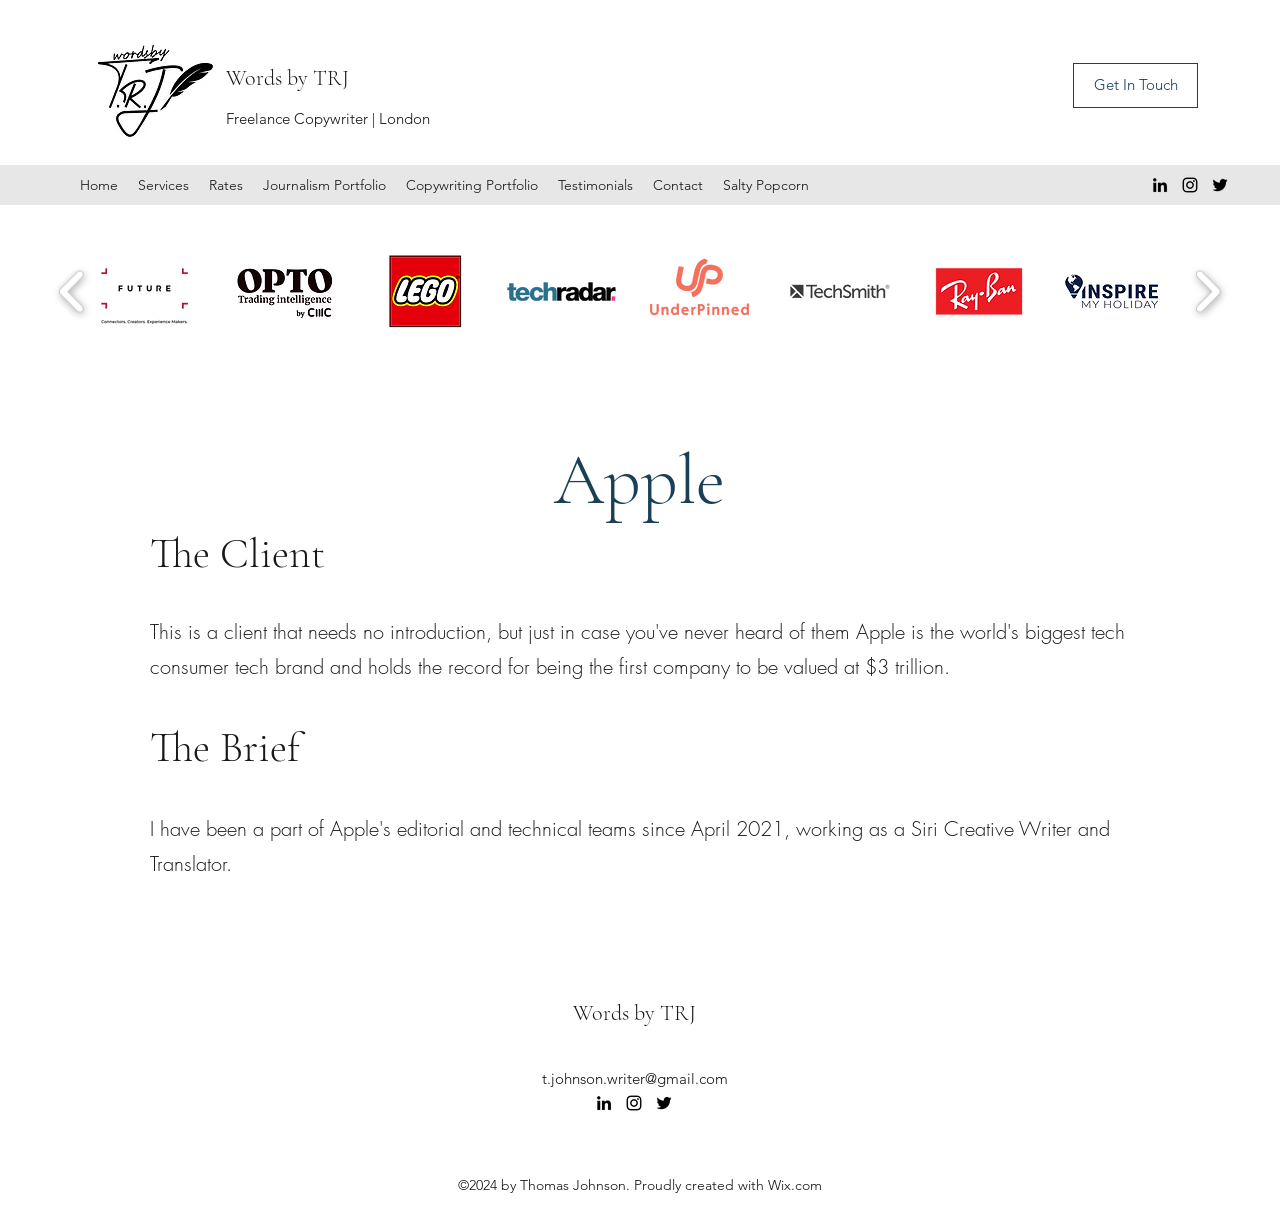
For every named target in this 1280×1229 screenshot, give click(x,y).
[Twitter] (1220, 185)
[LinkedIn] (1160, 185)
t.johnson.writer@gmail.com (635, 1078)
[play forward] (1207, 291)
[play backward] (72, 291)
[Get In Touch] (1135, 85)
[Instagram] (1190, 185)
